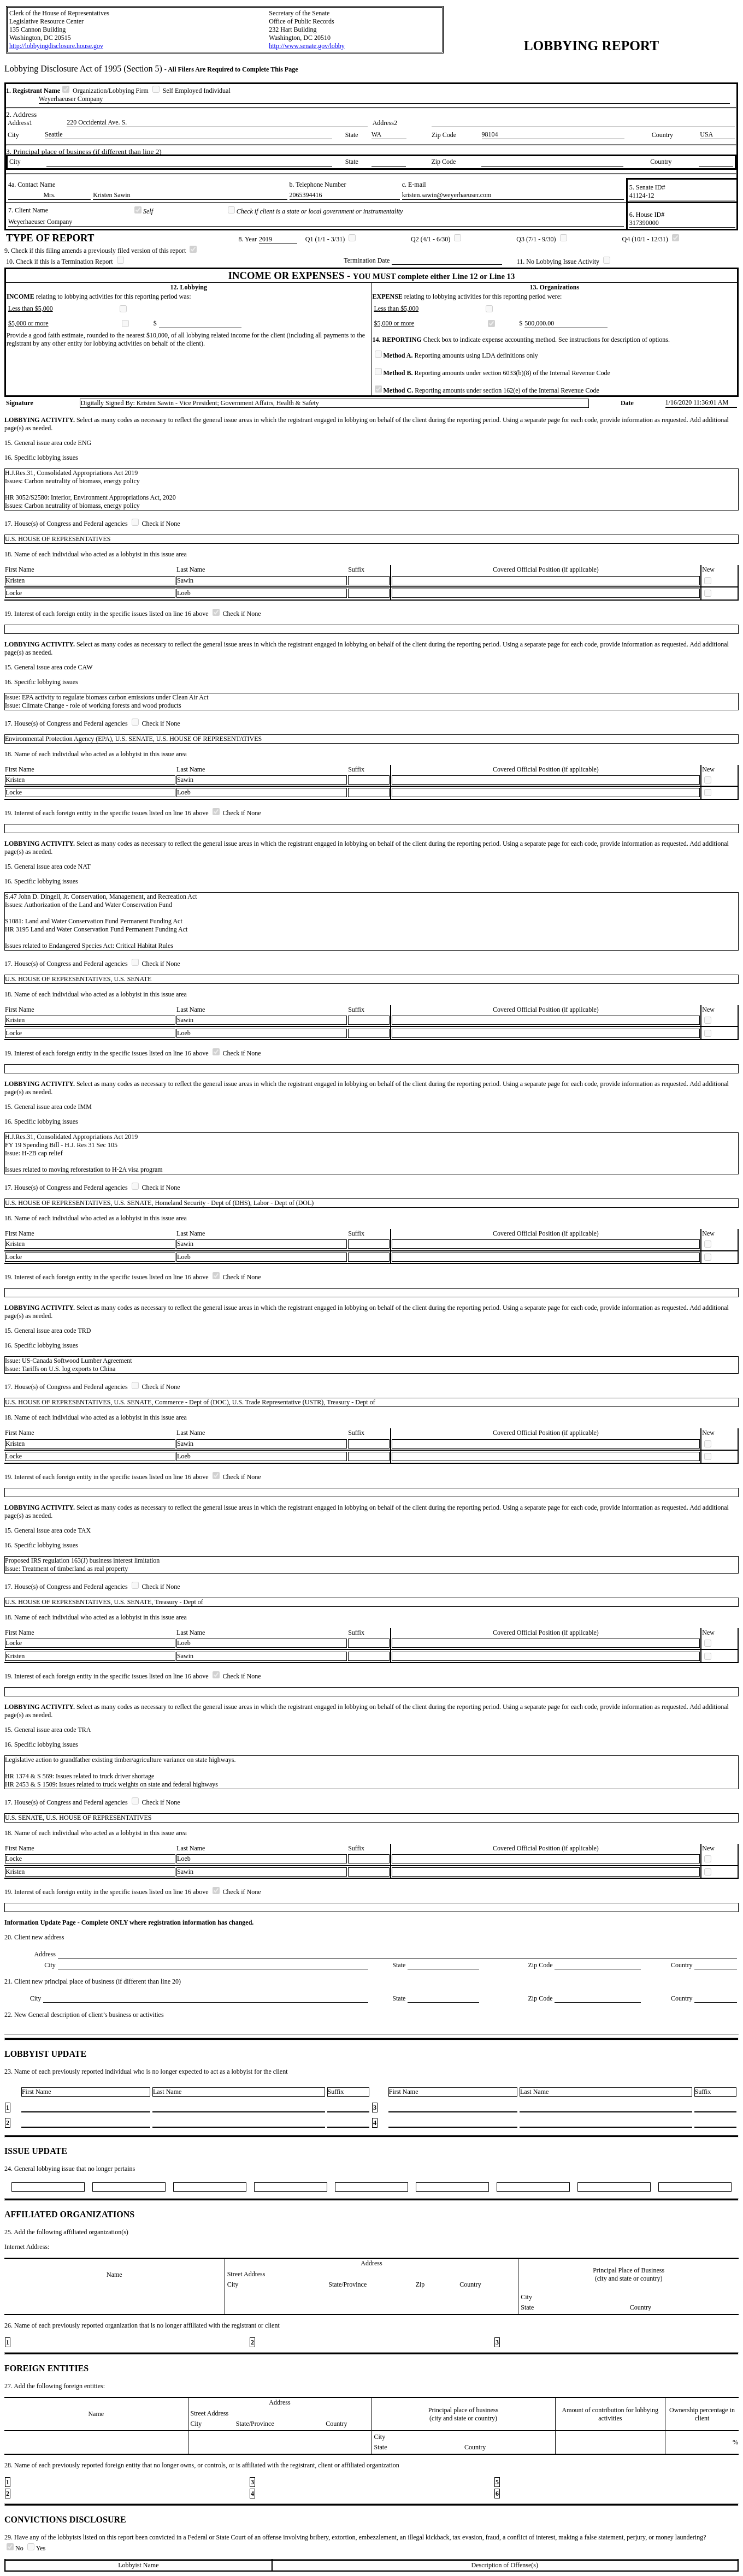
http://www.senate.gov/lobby (307, 46)
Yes (36, 2548)
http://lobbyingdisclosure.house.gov (56, 46)
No (16, 2548)
